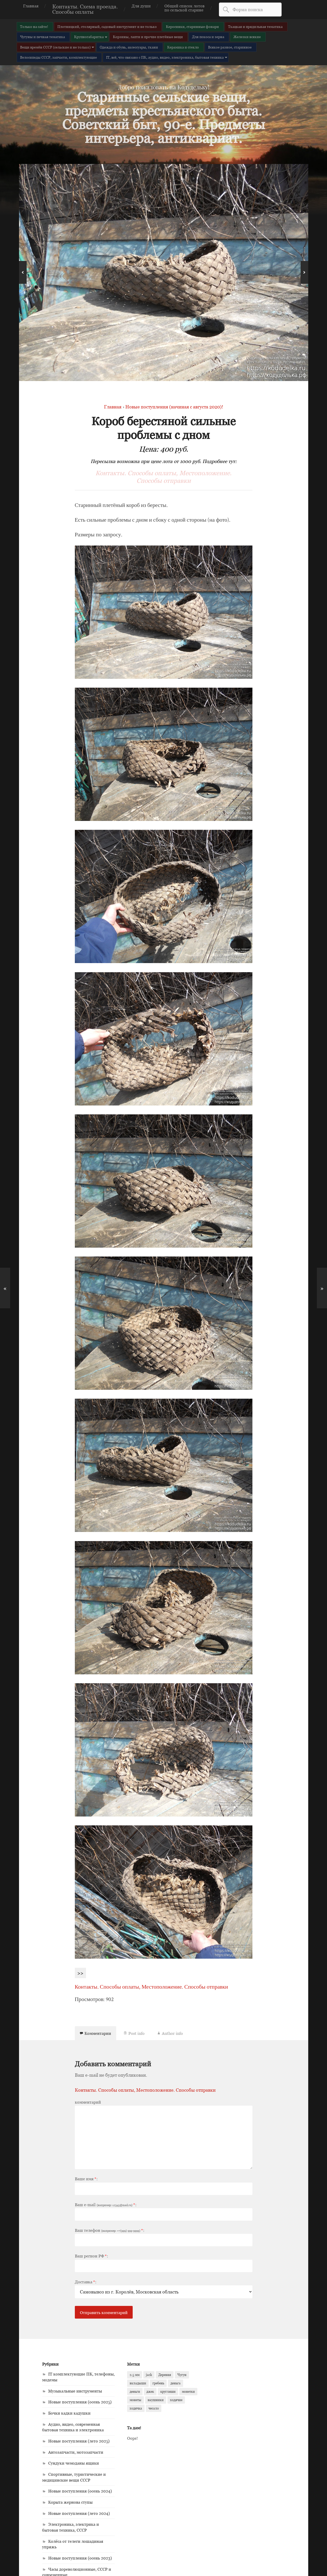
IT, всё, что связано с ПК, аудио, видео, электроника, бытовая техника (165, 57)
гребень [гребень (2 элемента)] (158, 2383)
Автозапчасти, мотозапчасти (75, 2452)
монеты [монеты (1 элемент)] (135, 2400)
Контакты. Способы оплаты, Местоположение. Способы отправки (163, 476)
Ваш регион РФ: (91, 2256)
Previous (23, 272)
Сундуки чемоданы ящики (73, 2463)
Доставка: (85, 2282)
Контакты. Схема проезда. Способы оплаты (85, 9)
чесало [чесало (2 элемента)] (153, 2408)
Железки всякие (247, 37)
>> (80, 1973)
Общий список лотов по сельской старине (184, 8)
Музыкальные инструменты (75, 2391)
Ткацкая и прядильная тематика (255, 26)
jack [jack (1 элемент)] (149, 2375)
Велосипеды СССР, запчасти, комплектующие (58, 57)
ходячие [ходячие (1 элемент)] (176, 2400)
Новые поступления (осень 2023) (80, 2558)
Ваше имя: (86, 2179)
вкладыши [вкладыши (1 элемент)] (138, 2383)
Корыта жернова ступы (70, 2502)
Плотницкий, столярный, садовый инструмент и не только (107, 26)
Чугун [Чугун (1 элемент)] (181, 2375)
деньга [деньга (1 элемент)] (175, 2383)
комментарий (88, 2102)
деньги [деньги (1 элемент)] (135, 2391)
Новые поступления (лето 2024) (79, 2513)
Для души (141, 6)
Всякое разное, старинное (230, 47)
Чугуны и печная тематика (42, 37)
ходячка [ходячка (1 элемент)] (136, 2408)
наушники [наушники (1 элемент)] (156, 2400)
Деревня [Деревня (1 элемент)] (164, 2375)
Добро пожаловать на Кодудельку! (163, 87)
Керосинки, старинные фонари (192, 26)
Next (304, 272)
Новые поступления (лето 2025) (79, 2441)
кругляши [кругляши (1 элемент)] (168, 2391)
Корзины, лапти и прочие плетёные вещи (148, 37)
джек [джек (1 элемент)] (150, 2391)
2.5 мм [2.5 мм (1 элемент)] (135, 2375)
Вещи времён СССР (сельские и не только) (55, 47)
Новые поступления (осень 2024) (80, 2491)
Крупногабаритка (89, 37)
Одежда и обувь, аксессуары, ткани (129, 47)
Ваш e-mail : (105, 2205)
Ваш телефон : (109, 2230)
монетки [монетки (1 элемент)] (188, 2391)
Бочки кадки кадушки (69, 2413)
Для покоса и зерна (208, 37)
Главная (31, 6)
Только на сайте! (34, 26)
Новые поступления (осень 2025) (80, 2402)
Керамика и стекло (183, 47)
